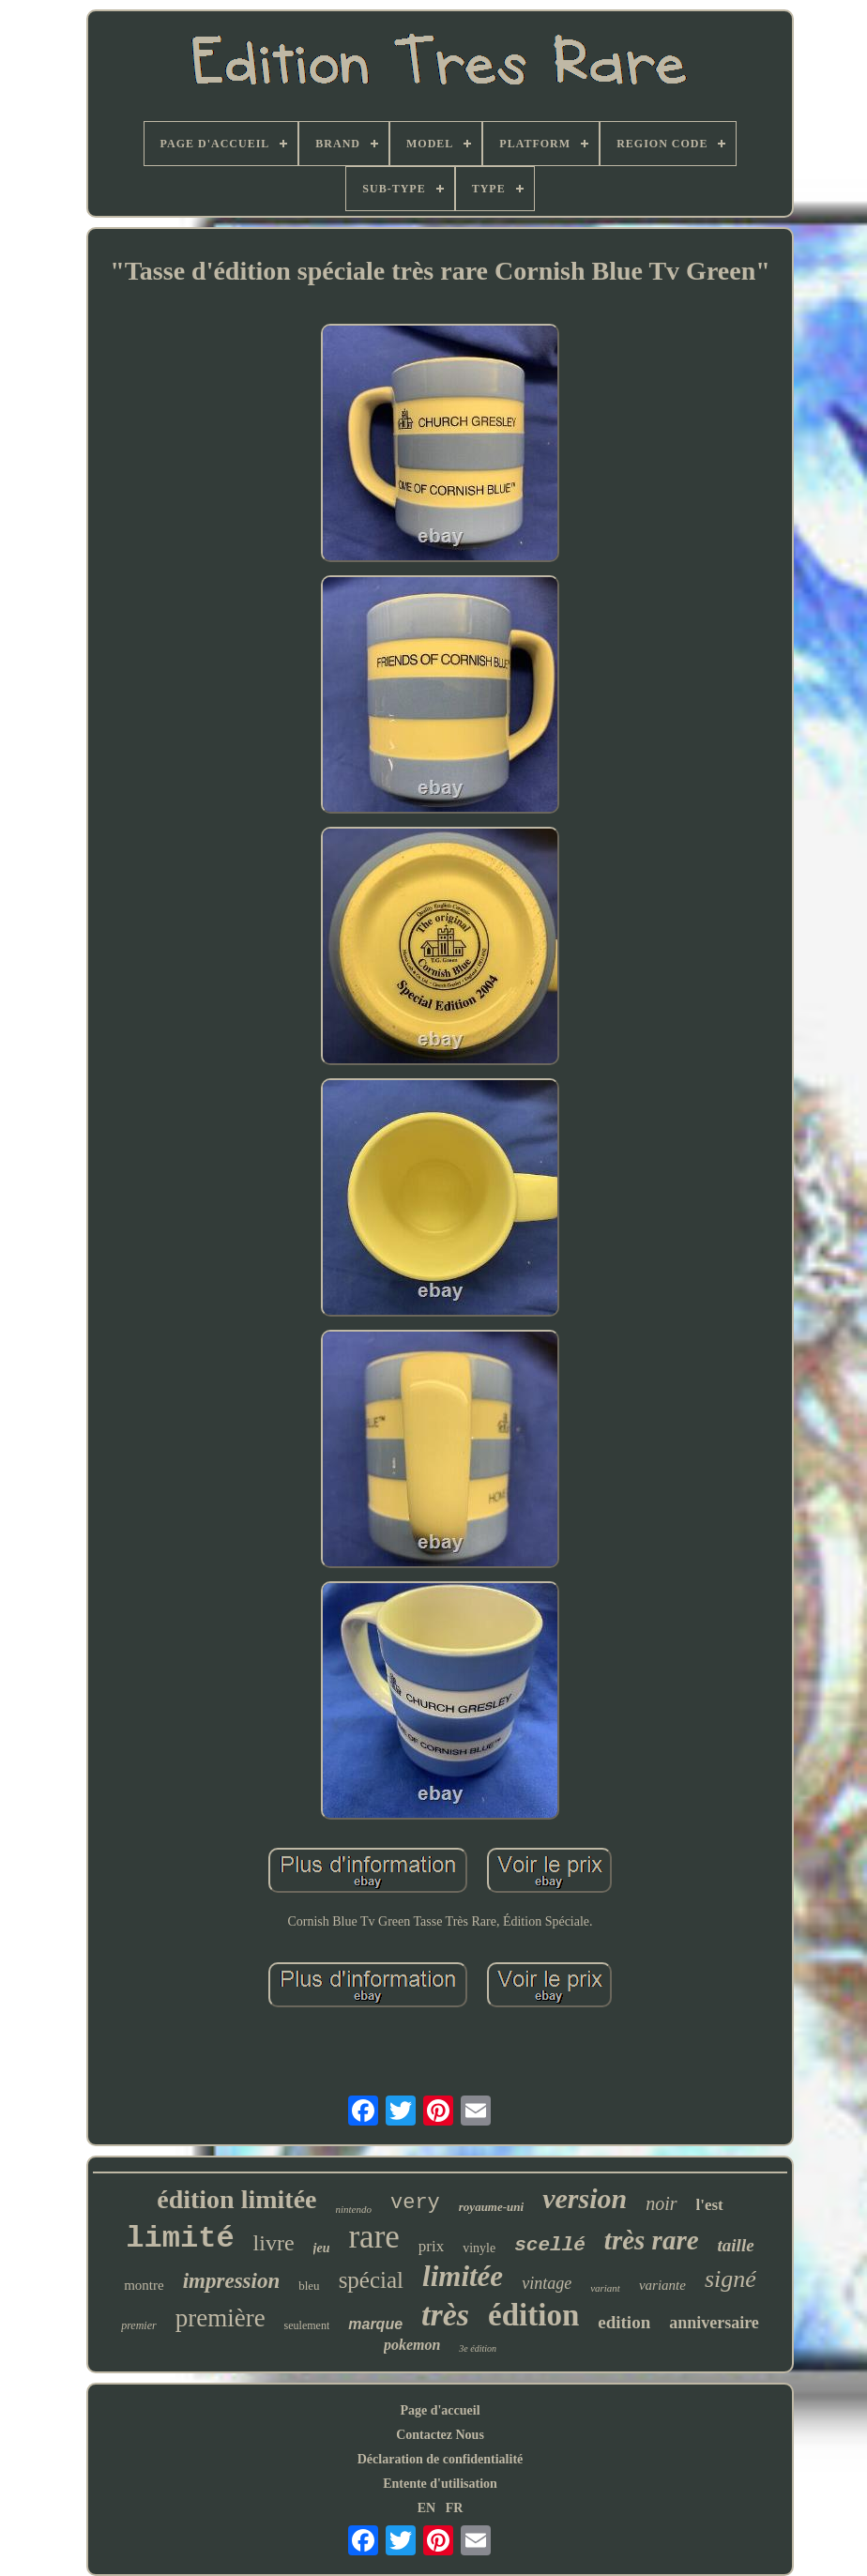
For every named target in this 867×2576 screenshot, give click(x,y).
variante (662, 2285)
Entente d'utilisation (440, 2484)
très (445, 2314)
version (584, 2198)
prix (431, 2246)
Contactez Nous (440, 2435)
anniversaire (714, 2322)
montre (144, 2285)
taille (736, 2245)
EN (426, 2508)
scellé (550, 2245)
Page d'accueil (439, 2410)
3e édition (477, 2348)
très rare (651, 2240)
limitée (462, 2276)
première (220, 2318)
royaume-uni (491, 2207)
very (415, 2203)
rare (373, 2236)
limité (180, 2238)
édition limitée (236, 2199)
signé (730, 2279)
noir (661, 2203)
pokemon (412, 2345)
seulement (307, 2325)
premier (139, 2325)
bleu (308, 2286)
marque (375, 2324)
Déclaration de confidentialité (440, 2459)
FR (455, 2508)
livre (274, 2243)
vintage (546, 2283)
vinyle (479, 2248)
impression (232, 2281)
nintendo (354, 2209)
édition (533, 2315)
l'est (709, 2205)
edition (624, 2322)
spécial (371, 2280)
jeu (321, 2248)
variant (605, 2288)
